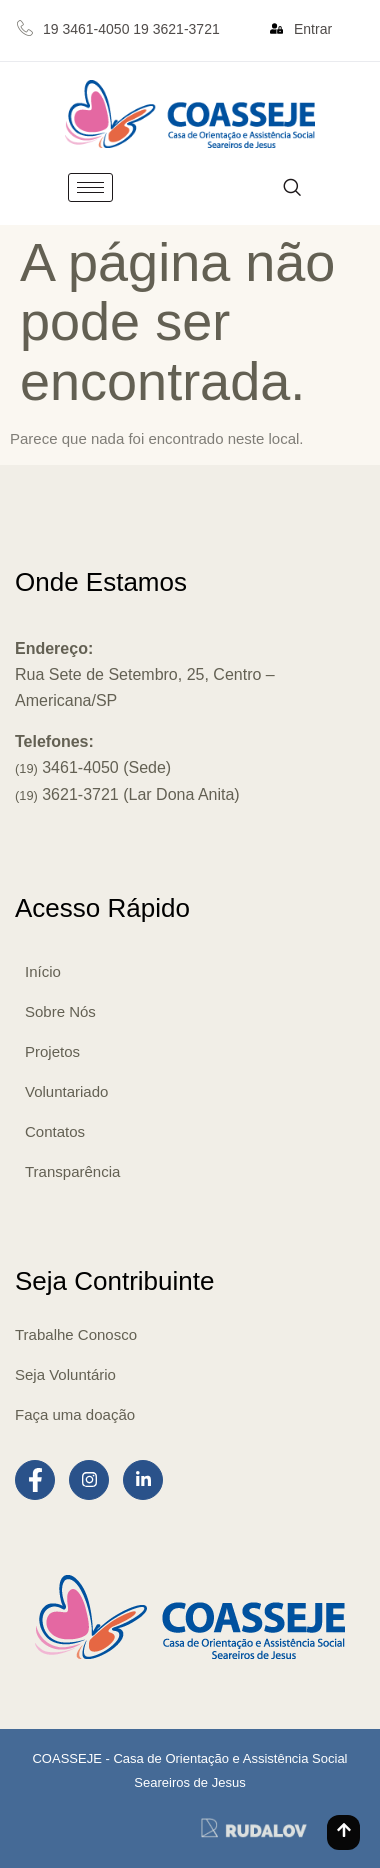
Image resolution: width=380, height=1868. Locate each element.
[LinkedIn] (143, 1480)
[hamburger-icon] (90, 187)
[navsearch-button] (291, 187)
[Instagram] (89, 1480)
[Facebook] (35, 1480)
